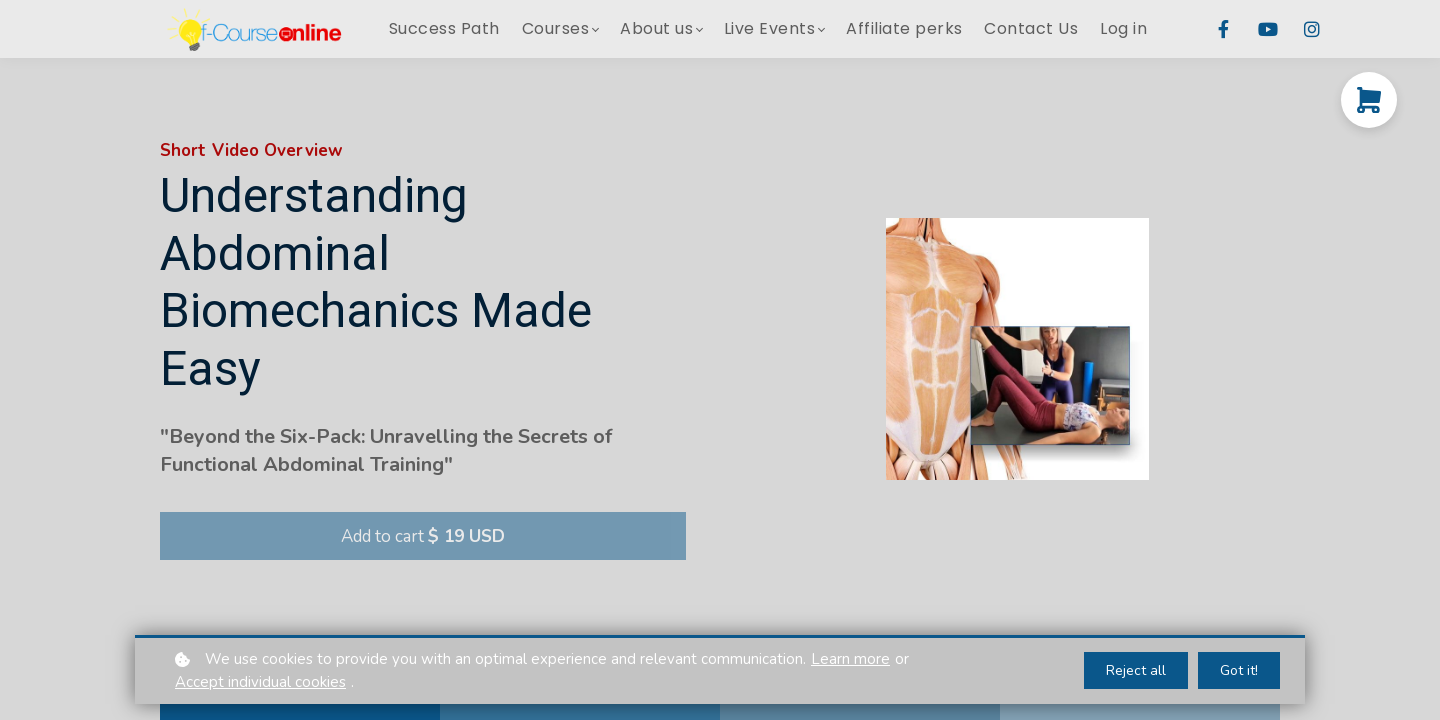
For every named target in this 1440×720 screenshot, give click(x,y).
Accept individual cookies (260, 682)
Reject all (1136, 670)
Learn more (850, 659)
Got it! (1239, 670)
